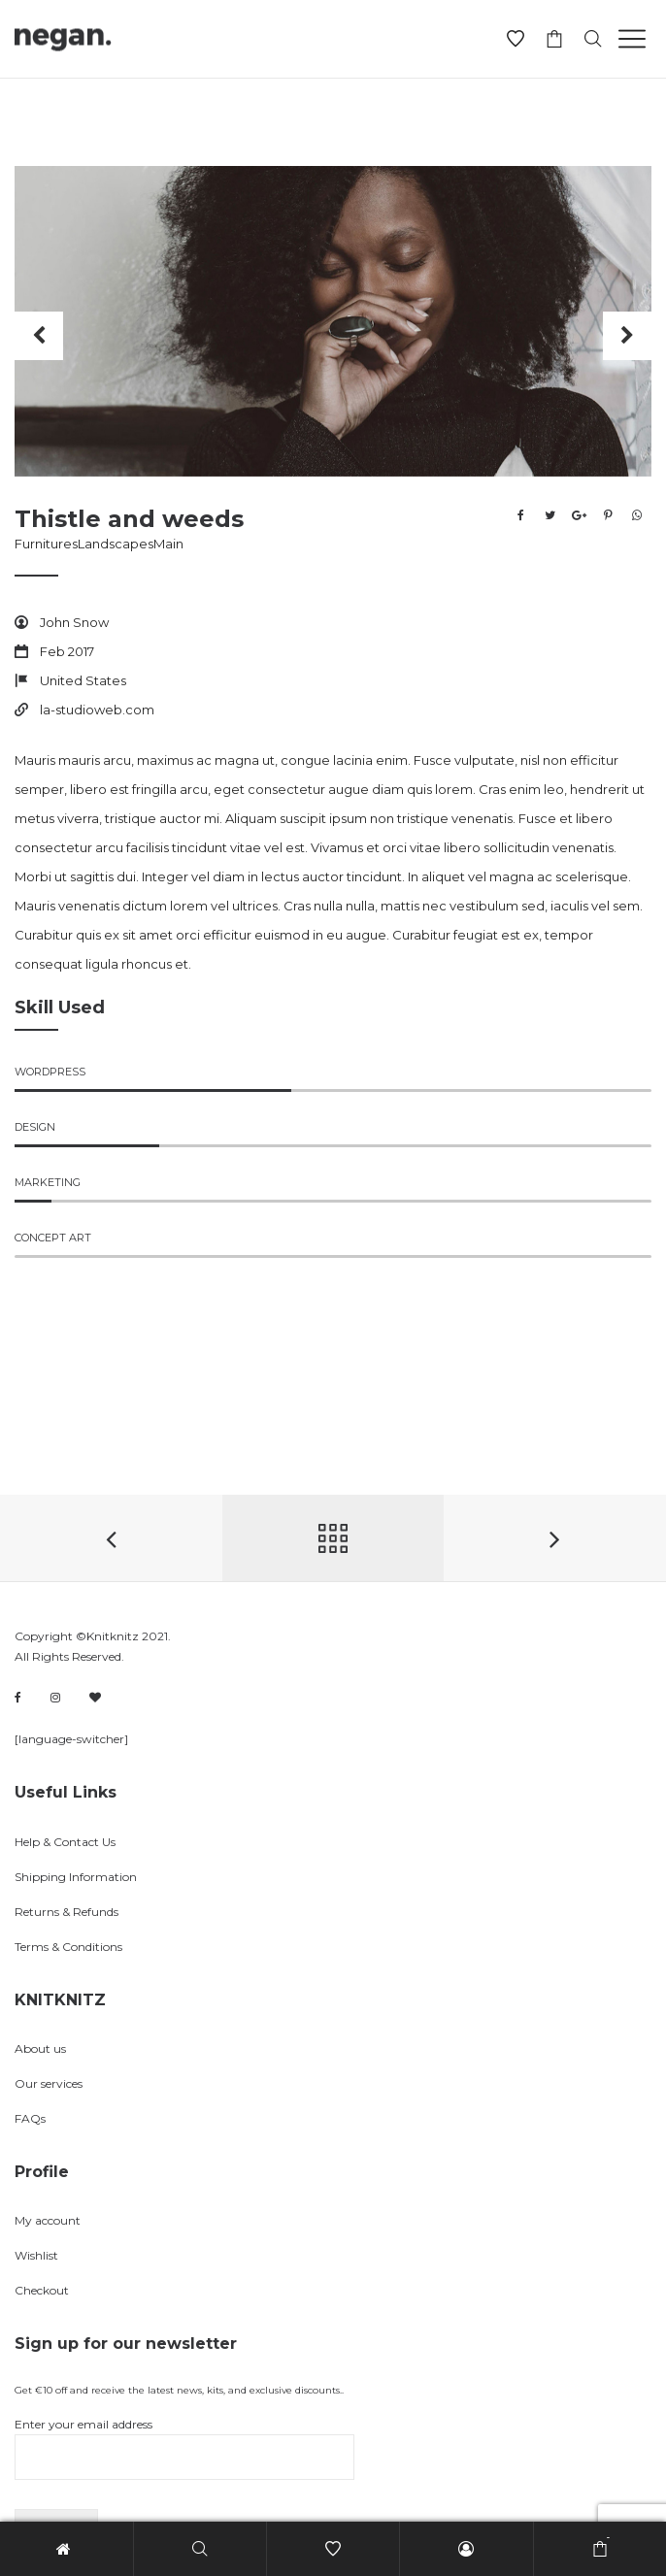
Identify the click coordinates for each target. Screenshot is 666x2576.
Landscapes (115, 543)
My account (48, 2220)
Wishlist (36, 2255)
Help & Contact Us (65, 1841)
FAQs (30, 2118)
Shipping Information (76, 1876)
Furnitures (46, 543)
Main (168, 543)
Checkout (42, 2290)
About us (40, 2048)
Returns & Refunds (66, 1911)
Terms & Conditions (68, 1946)
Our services (49, 2083)
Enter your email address (184, 2448)
